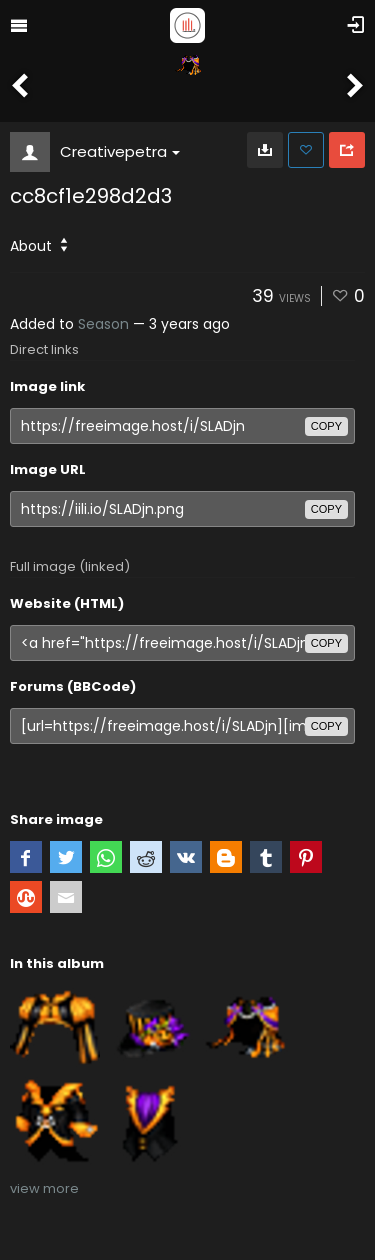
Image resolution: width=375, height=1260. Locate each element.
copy (326, 426)
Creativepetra (120, 151)
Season (103, 324)
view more (44, 1188)
